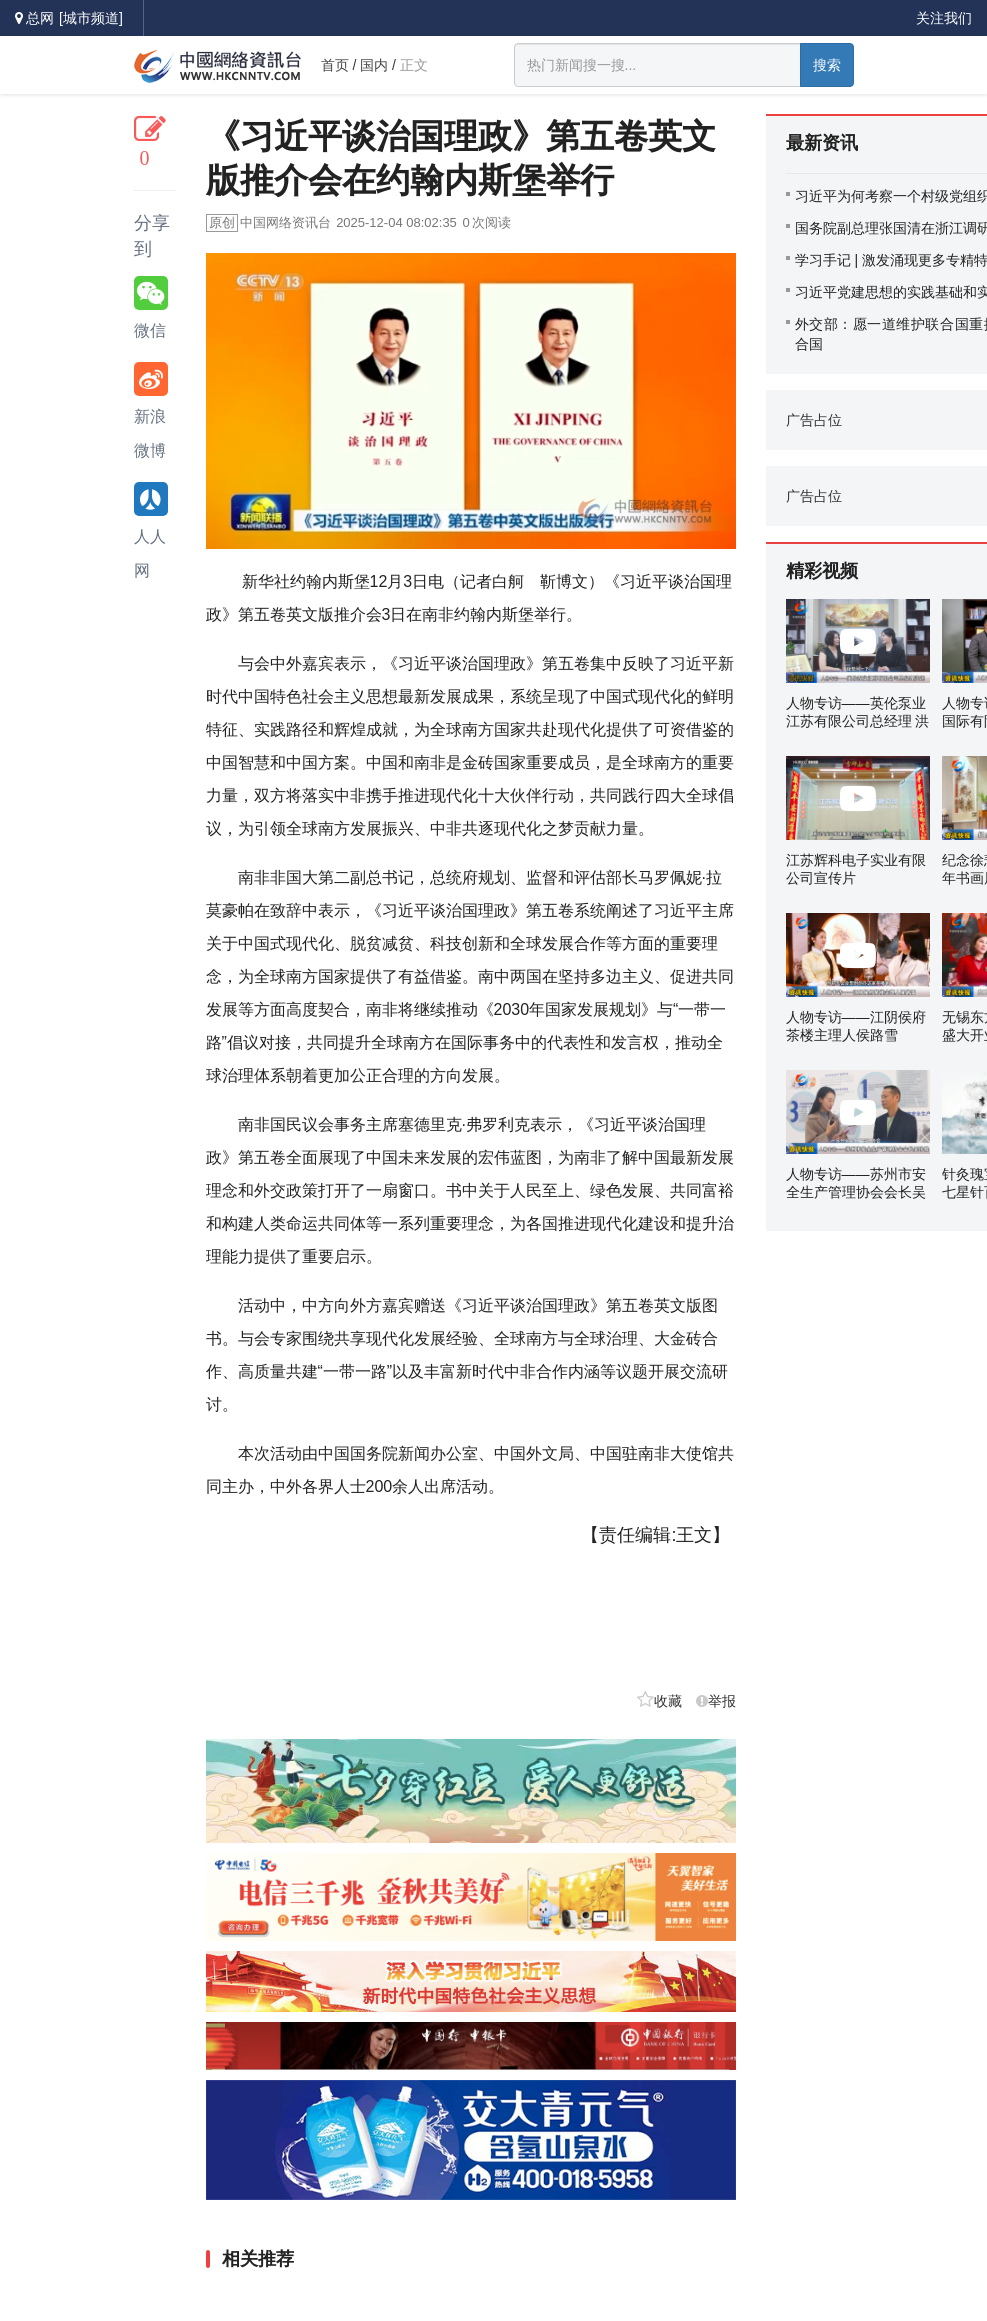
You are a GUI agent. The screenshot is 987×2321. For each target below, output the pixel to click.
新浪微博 (151, 410)
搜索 (827, 65)
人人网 (151, 530)
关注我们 (944, 18)
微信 (151, 307)
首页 (335, 65)
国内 (374, 65)
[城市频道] (91, 18)
